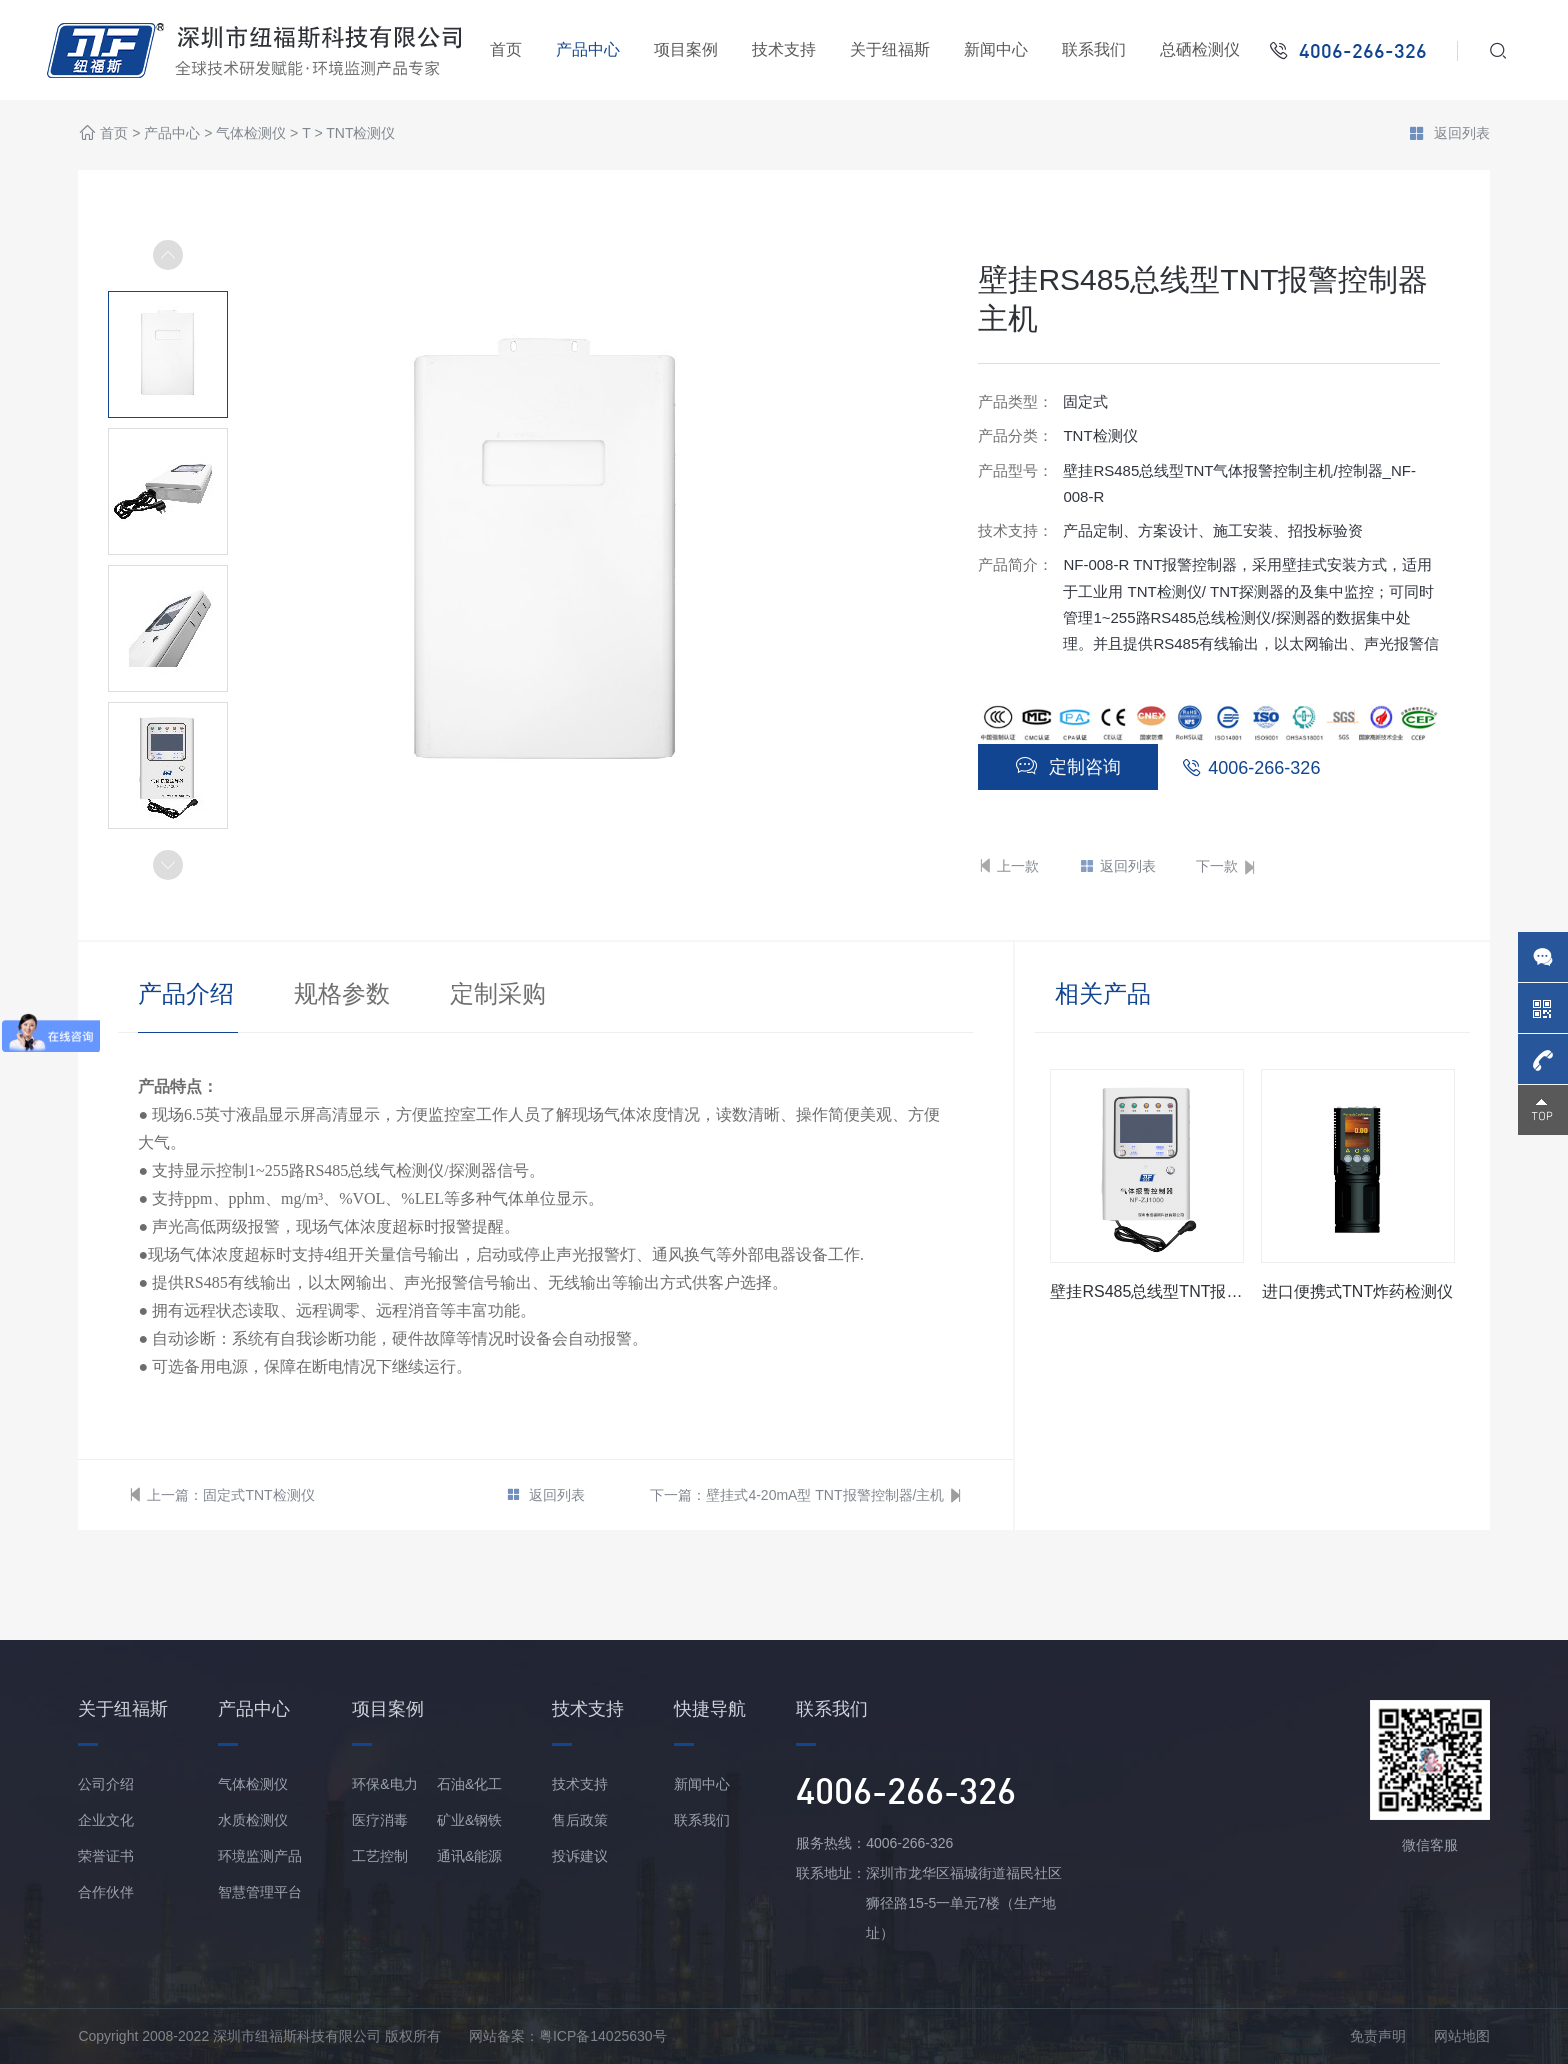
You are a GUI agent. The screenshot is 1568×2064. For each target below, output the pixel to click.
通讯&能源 (469, 1856)
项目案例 (686, 49)
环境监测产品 (260, 1856)
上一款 (1008, 866)
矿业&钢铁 (469, 1820)
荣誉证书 (106, 1856)
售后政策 (580, 1820)
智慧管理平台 (260, 1892)
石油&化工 (469, 1784)
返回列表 (1449, 135)
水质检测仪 (253, 1820)
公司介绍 (106, 1784)
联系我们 (1094, 49)
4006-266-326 (1264, 768)
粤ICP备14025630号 (603, 2036)
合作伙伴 (106, 1892)
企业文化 (106, 1820)
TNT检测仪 (360, 134)
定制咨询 (1068, 766)
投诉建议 (580, 1856)
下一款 (1226, 866)
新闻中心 (996, 49)
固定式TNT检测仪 (258, 1495)
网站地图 (1462, 2036)
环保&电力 (384, 1784)
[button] (168, 865)
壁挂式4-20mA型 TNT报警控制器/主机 (825, 1495)
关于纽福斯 (890, 49)
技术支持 (784, 49)
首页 (506, 49)
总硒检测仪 (1200, 49)
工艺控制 (380, 1856)
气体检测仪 (251, 134)
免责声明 (1378, 2036)
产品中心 (588, 49)
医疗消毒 (380, 1820)
